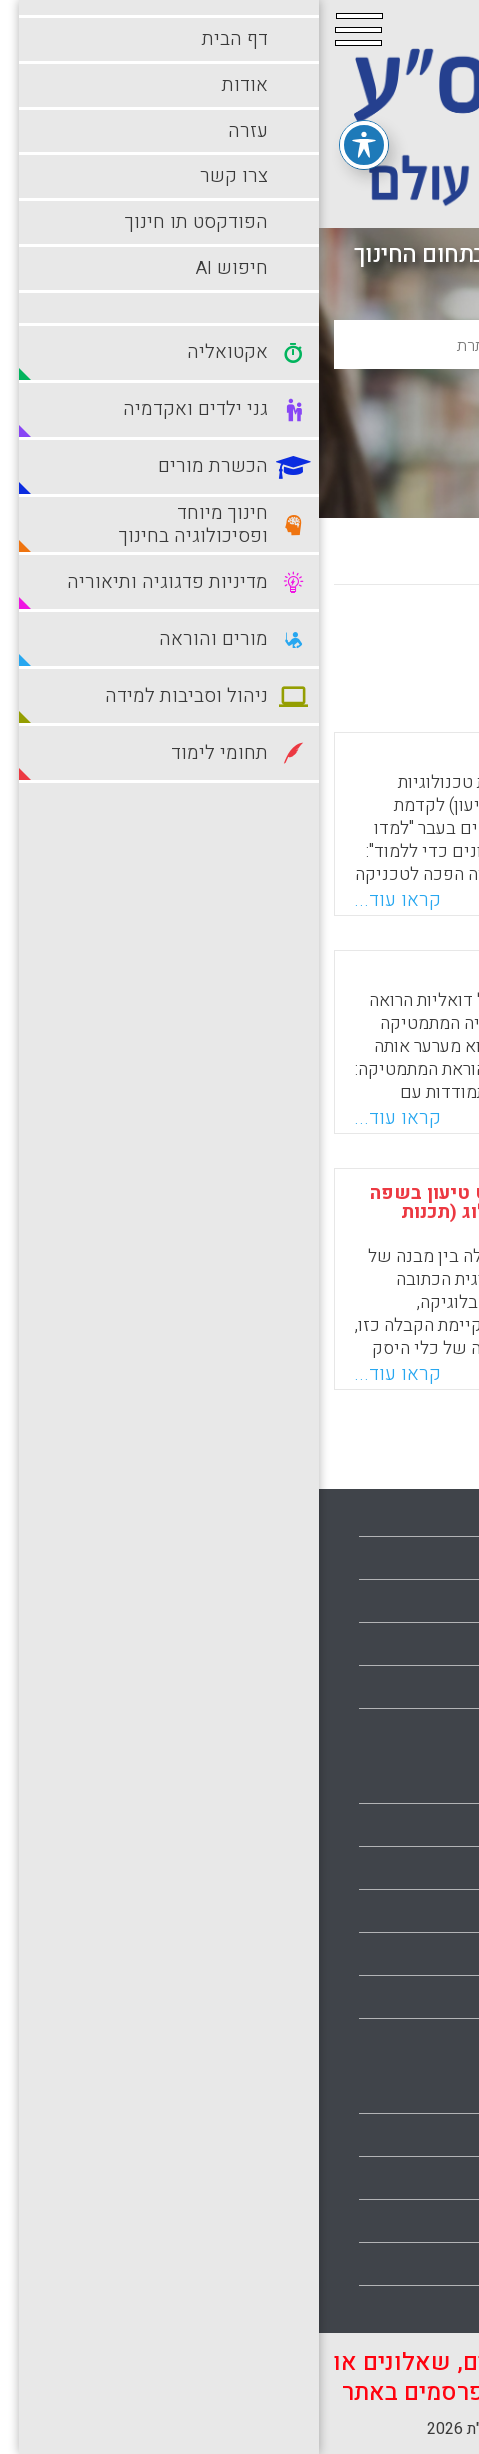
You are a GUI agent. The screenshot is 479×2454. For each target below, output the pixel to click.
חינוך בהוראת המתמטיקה (309, 975)
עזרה (443, 1601)
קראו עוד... (78, 900)
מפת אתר (429, 1687)
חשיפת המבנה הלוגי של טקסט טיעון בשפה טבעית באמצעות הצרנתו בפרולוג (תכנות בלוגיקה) (232, 1212)
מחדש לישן (401, 642)
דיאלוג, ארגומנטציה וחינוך (304, 757)
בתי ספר (432, 1825)
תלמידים (431, 2307)
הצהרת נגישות (413, 1730)
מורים (440, 2040)
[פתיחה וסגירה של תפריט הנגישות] (45, 144)
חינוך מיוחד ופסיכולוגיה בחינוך (358, 1954)
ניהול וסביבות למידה (393, 2135)
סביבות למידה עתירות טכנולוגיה (356, 2221)
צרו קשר (431, 1644)
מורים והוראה (416, 2092)
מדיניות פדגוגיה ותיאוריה (379, 1997)
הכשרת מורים (415, 1911)
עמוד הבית (424, 1515)
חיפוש (239, 408)
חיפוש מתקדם (240, 455)
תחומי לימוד (420, 2264)
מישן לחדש (285, 642)
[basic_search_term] (239, 344)
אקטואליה (425, 1782)
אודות (440, 1558)
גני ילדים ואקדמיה (399, 1868)
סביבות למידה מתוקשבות (376, 2178)
